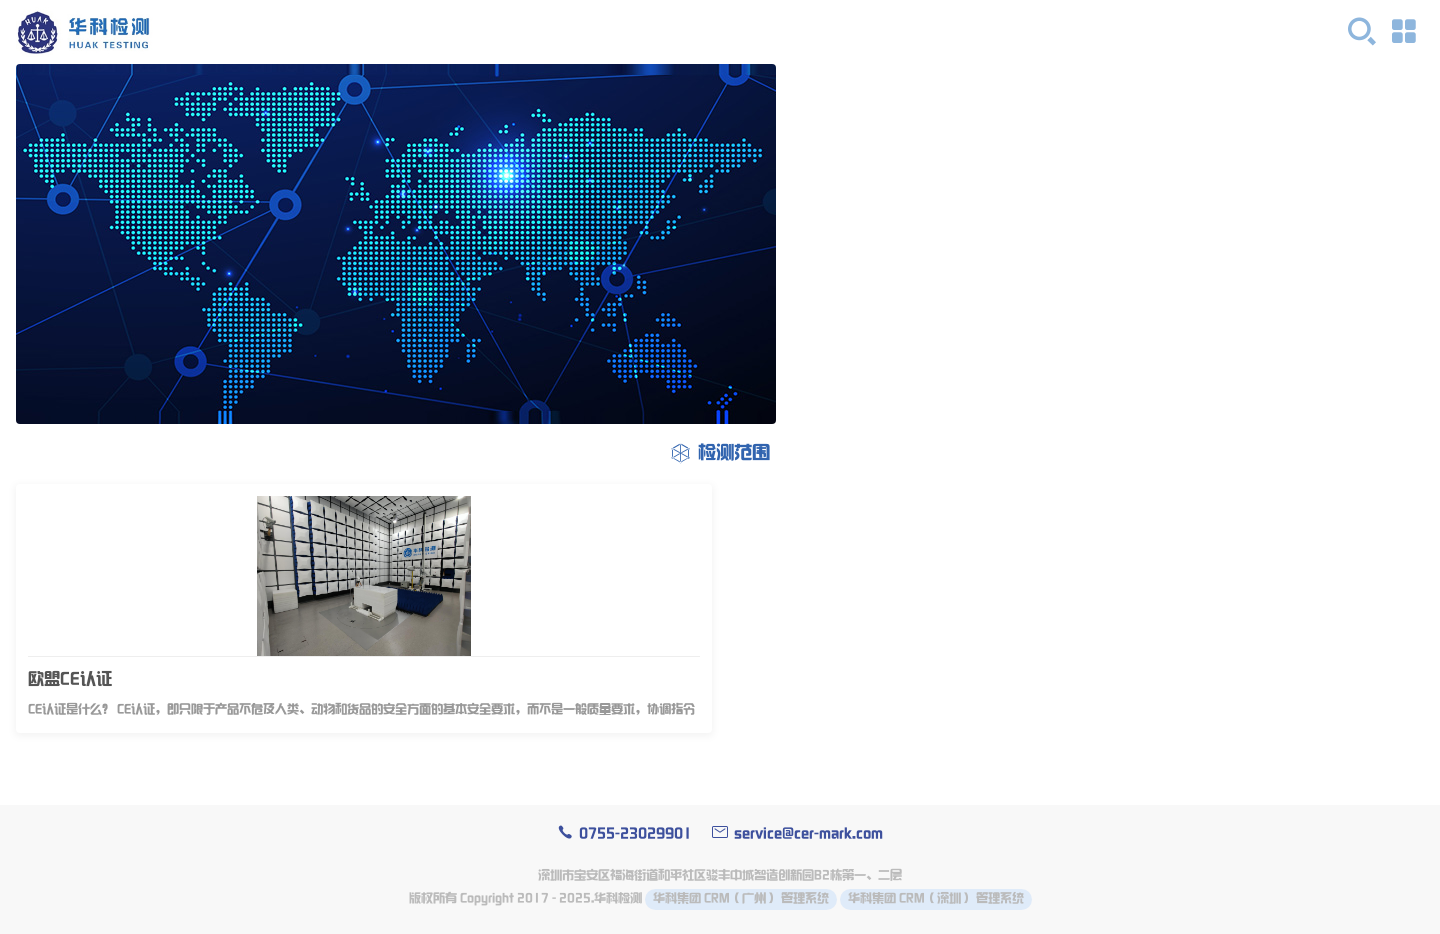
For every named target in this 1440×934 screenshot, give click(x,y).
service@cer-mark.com (797, 833)
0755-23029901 (624, 833)
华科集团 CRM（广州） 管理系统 (741, 898)
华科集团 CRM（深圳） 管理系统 (936, 898)
